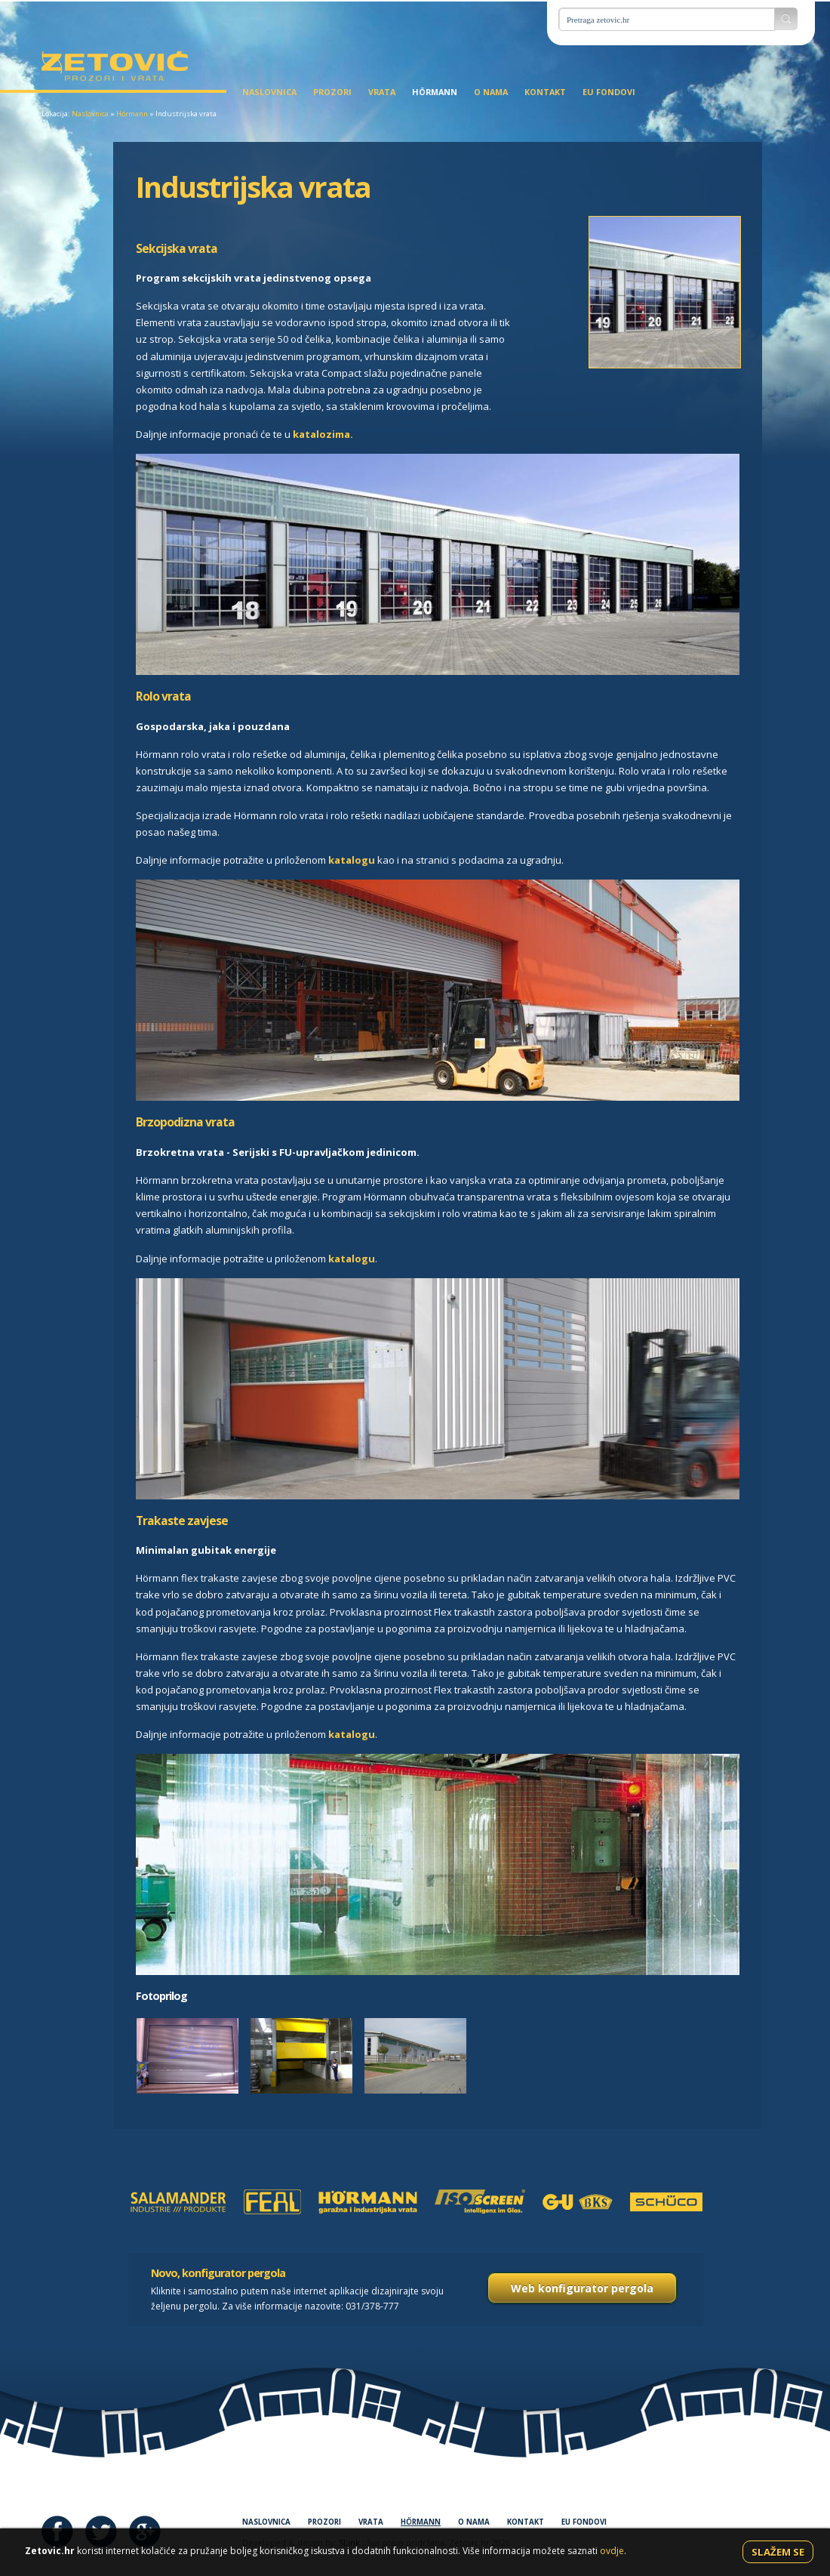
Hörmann (434, 91)
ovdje (612, 2550)
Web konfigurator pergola (582, 2288)
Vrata (381, 91)
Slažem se (778, 2552)
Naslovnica (269, 91)
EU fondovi (609, 91)
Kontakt (545, 91)
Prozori (332, 91)
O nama (491, 91)
